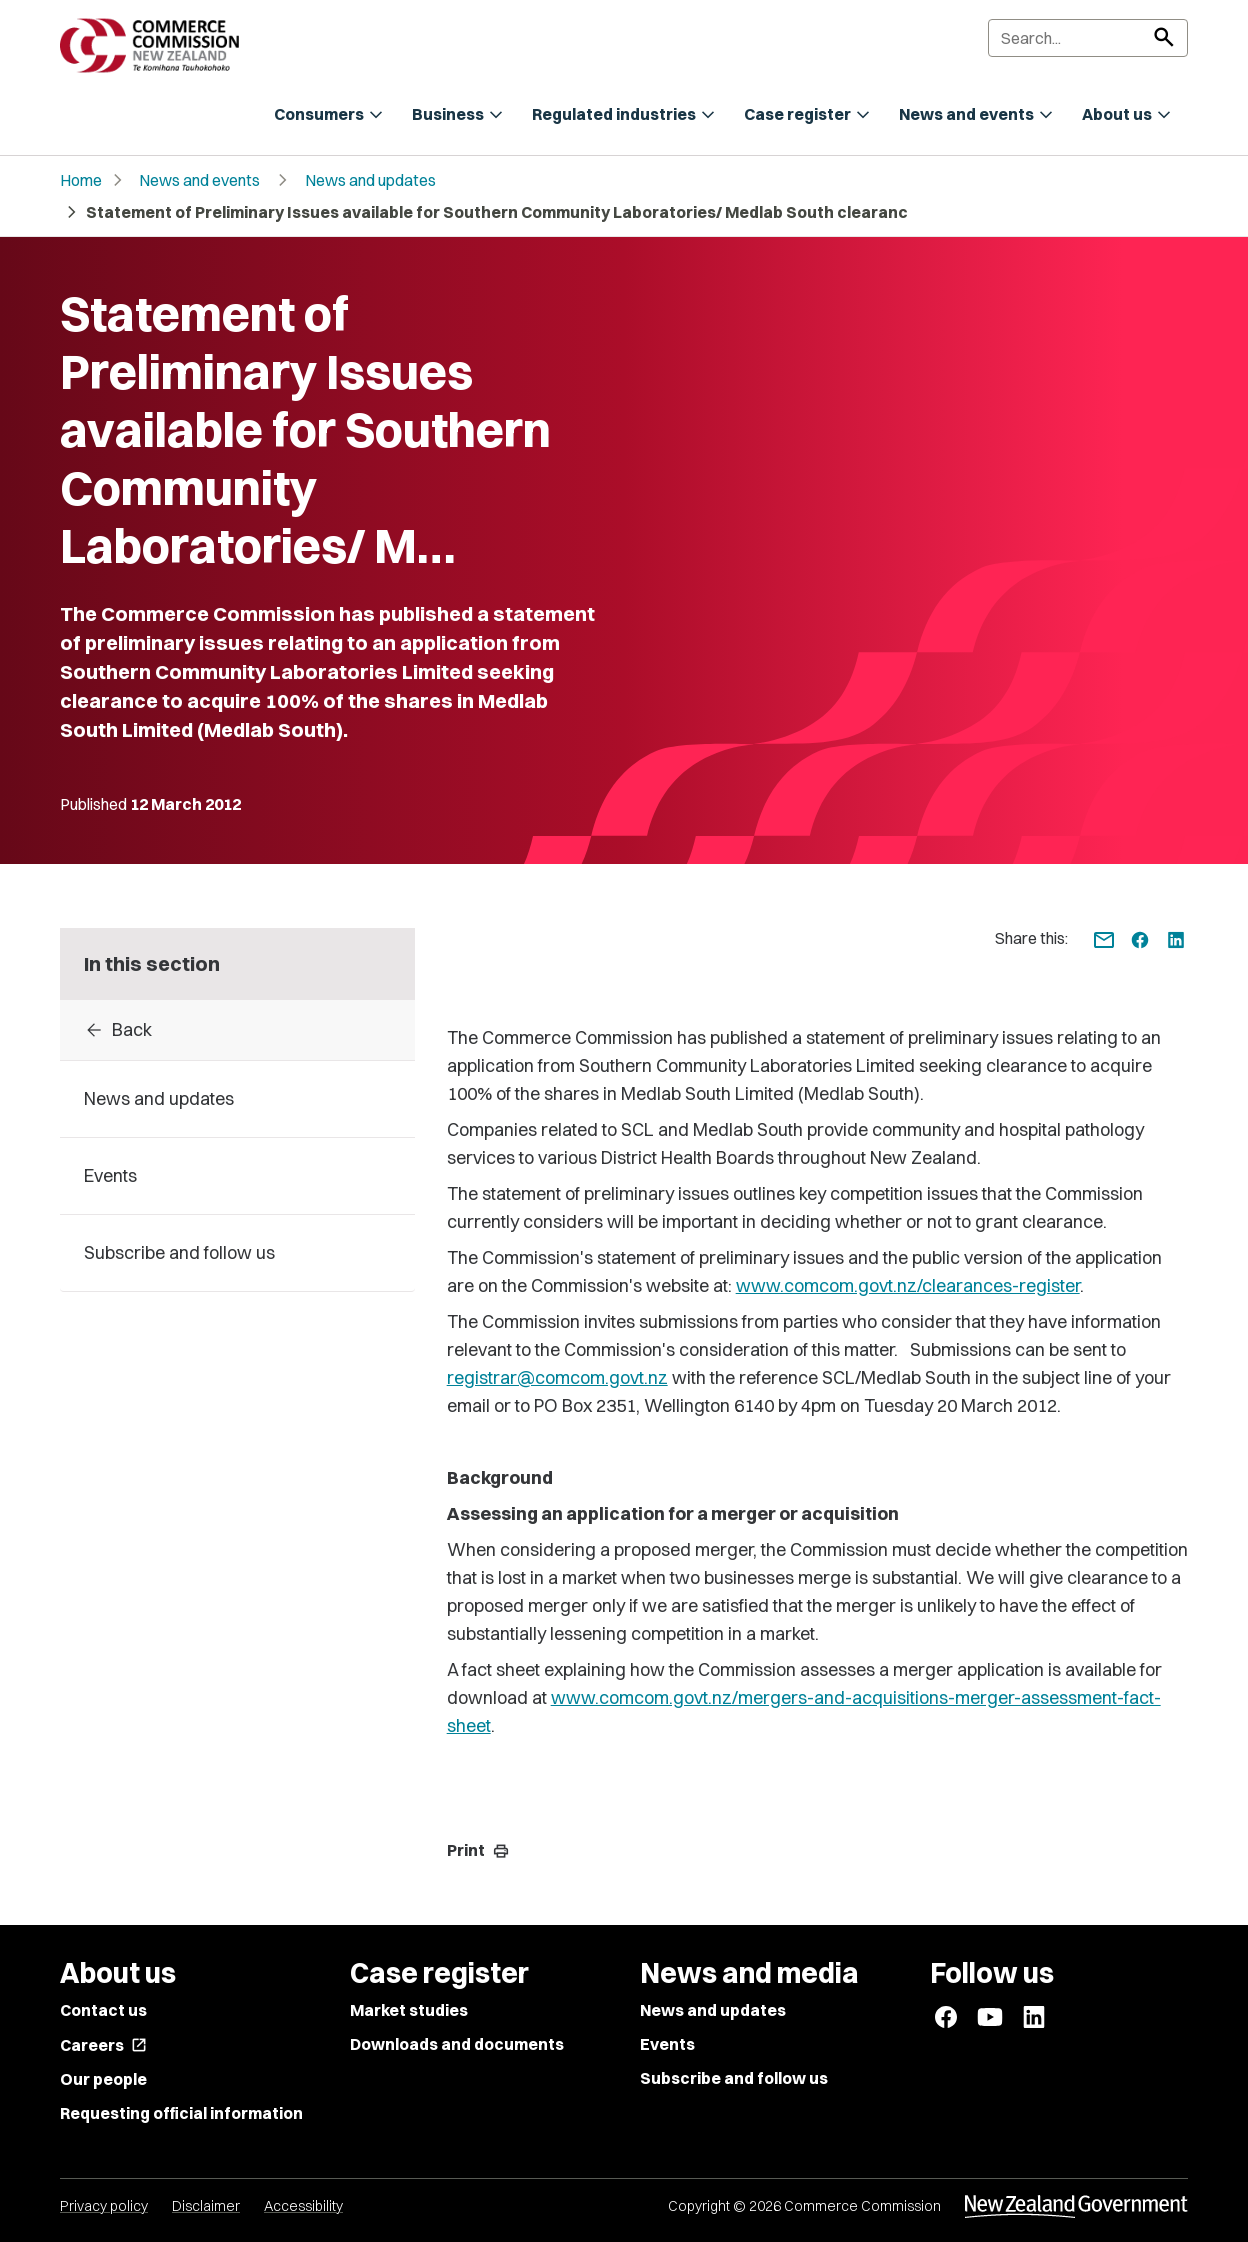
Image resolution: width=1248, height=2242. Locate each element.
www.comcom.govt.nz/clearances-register (908, 1285)
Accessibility (303, 2206)
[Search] (1088, 38)
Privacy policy (104, 2206)
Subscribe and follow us (734, 2078)
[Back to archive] (237, 1030)
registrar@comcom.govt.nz (557, 1377)
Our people (103, 2079)
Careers (103, 2045)
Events (667, 2044)
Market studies (409, 2010)
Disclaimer (206, 2206)
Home (81, 180)
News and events (199, 180)
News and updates (370, 180)
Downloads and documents (457, 2044)
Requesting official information (181, 2113)
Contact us (103, 2010)
